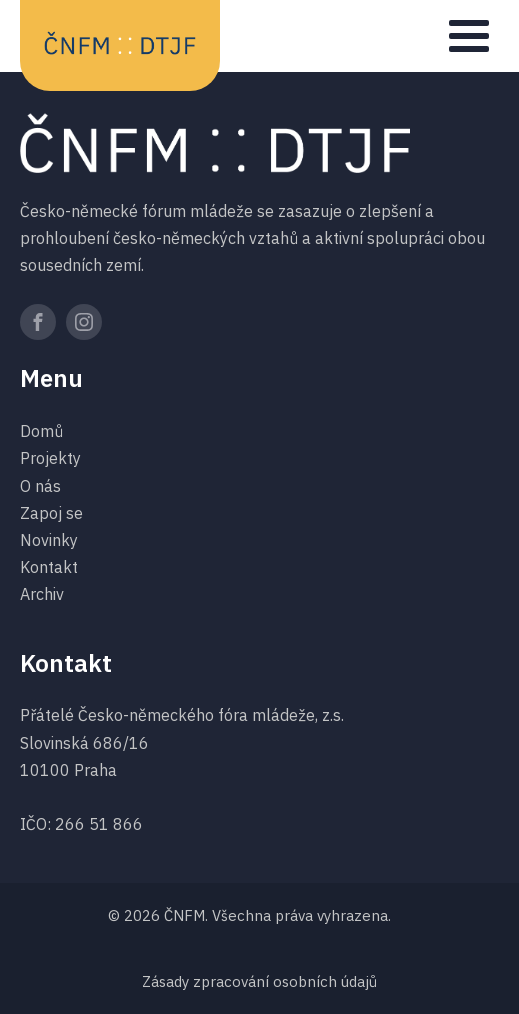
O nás (40, 486)
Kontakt (49, 567)
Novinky (49, 540)
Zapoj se (51, 513)
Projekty (50, 458)
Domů (41, 431)
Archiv (42, 594)
